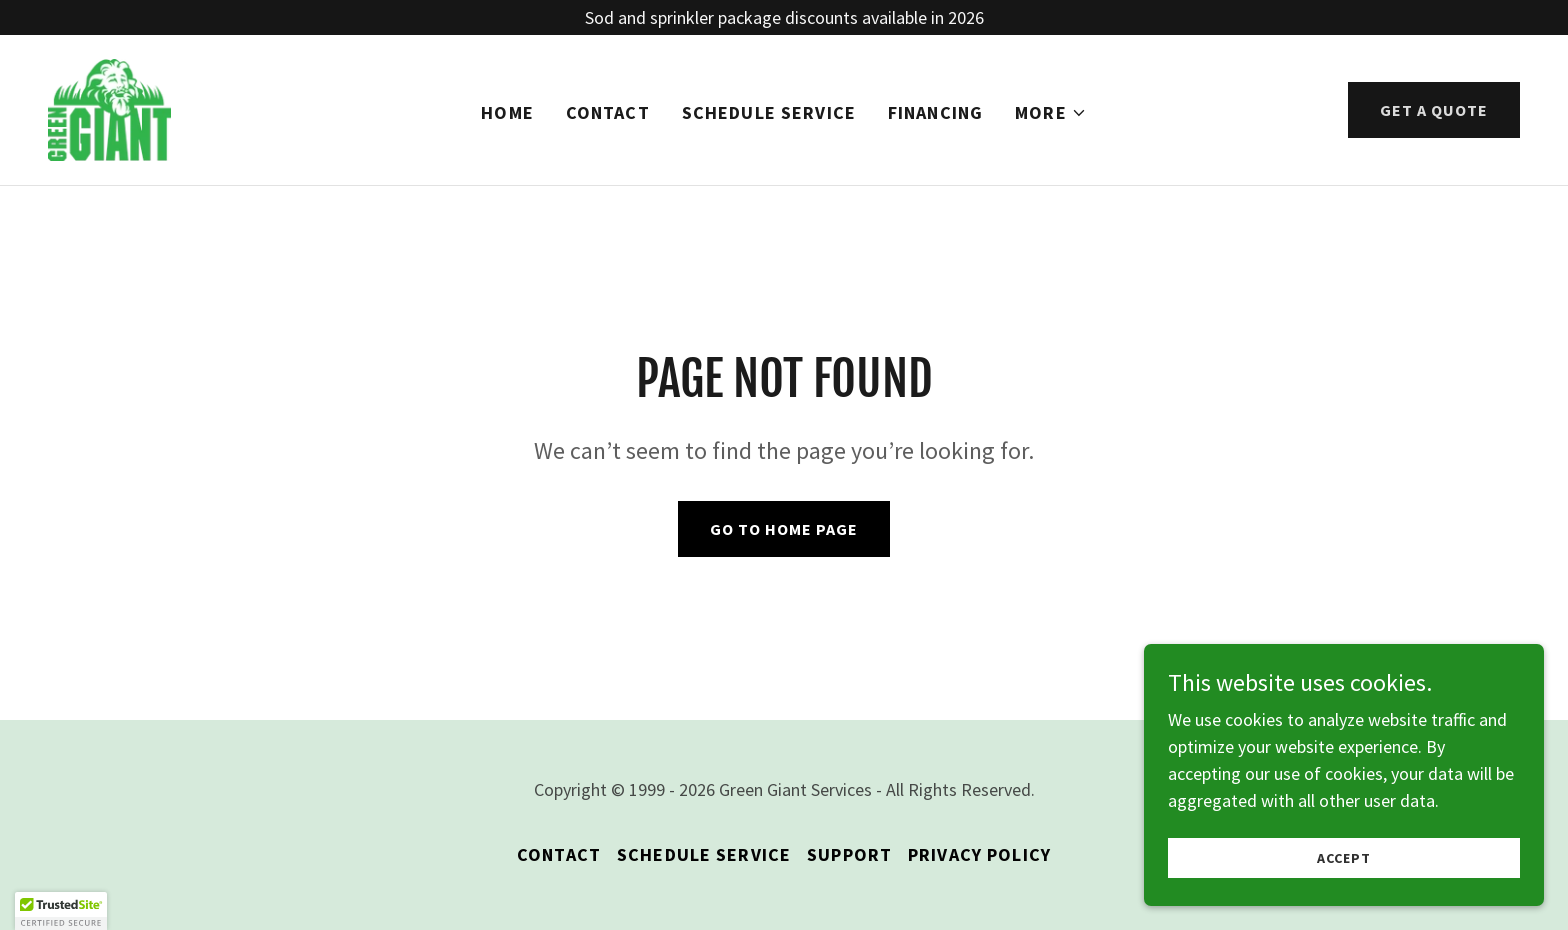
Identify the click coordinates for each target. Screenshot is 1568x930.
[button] (1051, 114)
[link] (110, 108)
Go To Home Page (784, 529)
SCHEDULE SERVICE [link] (769, 113)
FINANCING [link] (935, 113)
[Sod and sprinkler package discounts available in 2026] (784, 17)
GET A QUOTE (1434, 111)
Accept (1343, 858)
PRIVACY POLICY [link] (979, 854)
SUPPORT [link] (849, 854)
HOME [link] (507, 113)
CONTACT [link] (608, 113)
